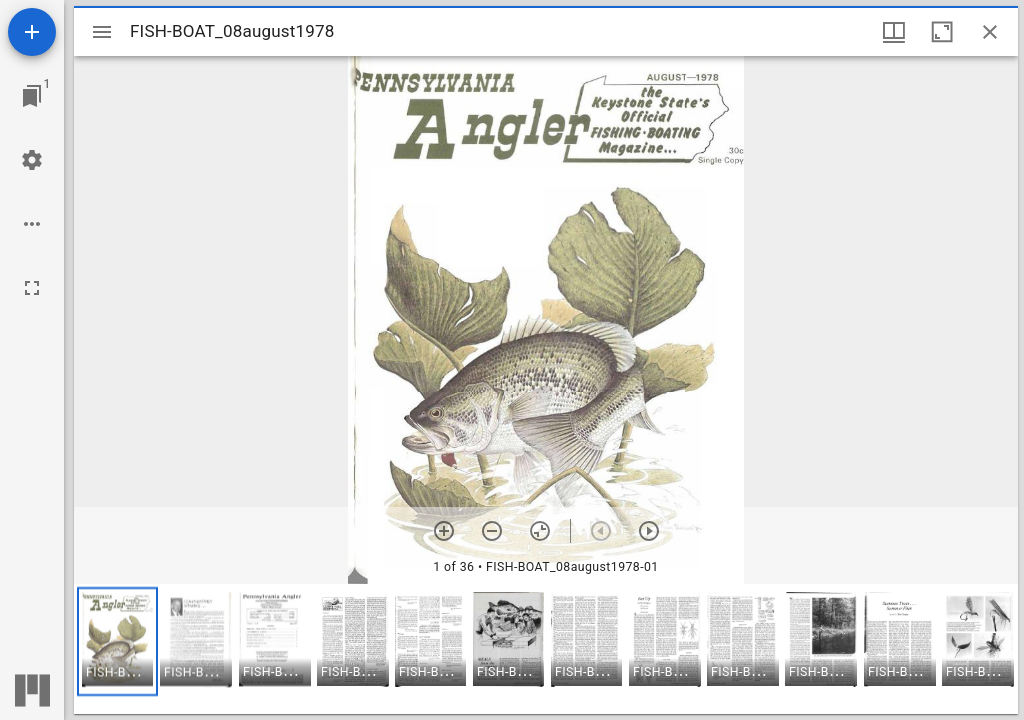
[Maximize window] (942, 32)
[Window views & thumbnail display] (894, 32)
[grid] (546, 649)
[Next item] (649, 531)
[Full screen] (32, 288)
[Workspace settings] (32, 160)
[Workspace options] (32, 224)
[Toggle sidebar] (102, 32)
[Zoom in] (444, 531)
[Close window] (990, 32)
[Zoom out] (492, 531)
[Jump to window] (32, 96)
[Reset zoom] (540, 531)
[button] (117, 641)
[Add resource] (32, 32)
